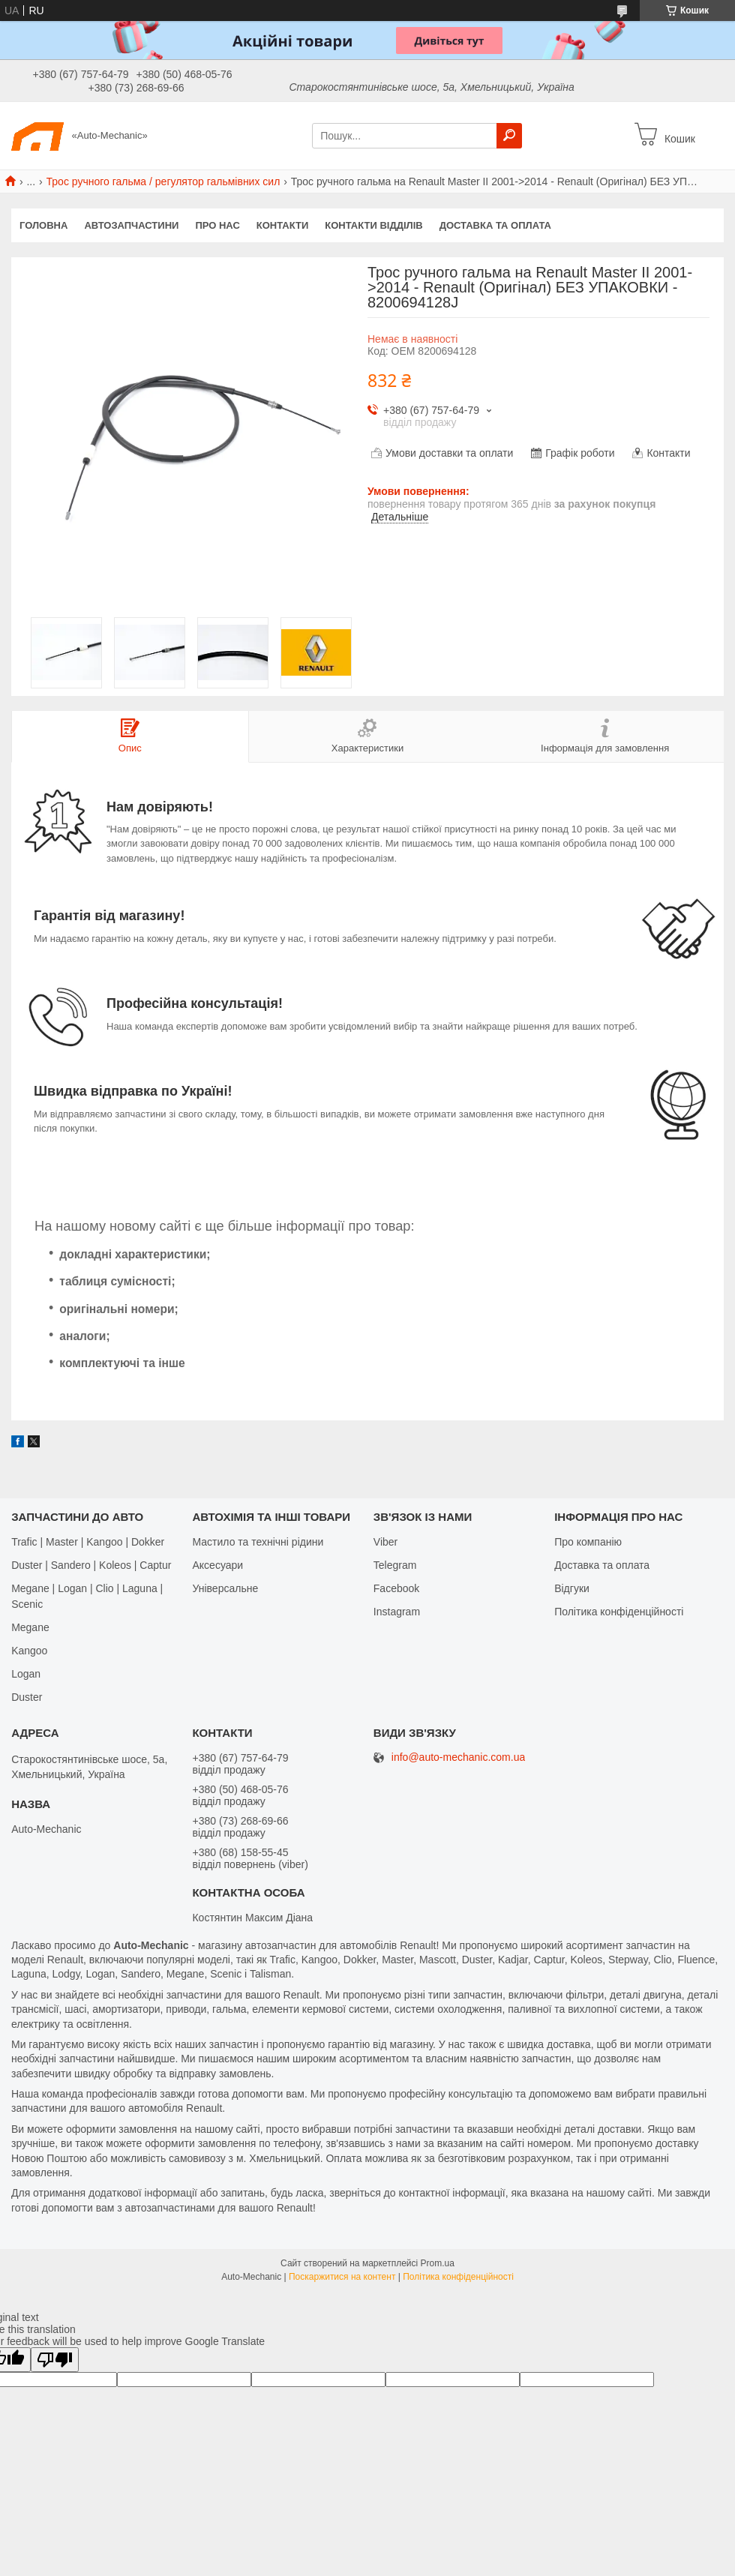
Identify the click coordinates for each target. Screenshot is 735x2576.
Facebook (396, 1588)
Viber (386, 1542)
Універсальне (225, 1588)
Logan (25, 1674)
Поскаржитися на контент (342, 2277)
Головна (44, 225)
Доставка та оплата (495, 225)
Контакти (282, 225)
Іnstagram (397, 1612)
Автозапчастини (131, 225)
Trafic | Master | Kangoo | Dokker (87, 1542)
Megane (30, 1627)
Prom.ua (437, 2263)
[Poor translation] (55, 2359)
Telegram (395, 1565)
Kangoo (29, 1651)
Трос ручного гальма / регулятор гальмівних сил (163, 181)
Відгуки (572, 1588)
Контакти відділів (373, 225)
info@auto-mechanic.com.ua (458, 1757)
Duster (26, 1697)
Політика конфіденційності (618, 1612)
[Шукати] (509, 135)
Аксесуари (217, 1565)
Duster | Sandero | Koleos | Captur (91, 1565)
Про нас (217, 225)
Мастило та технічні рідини (257, 1542)
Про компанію (588, 1542)
